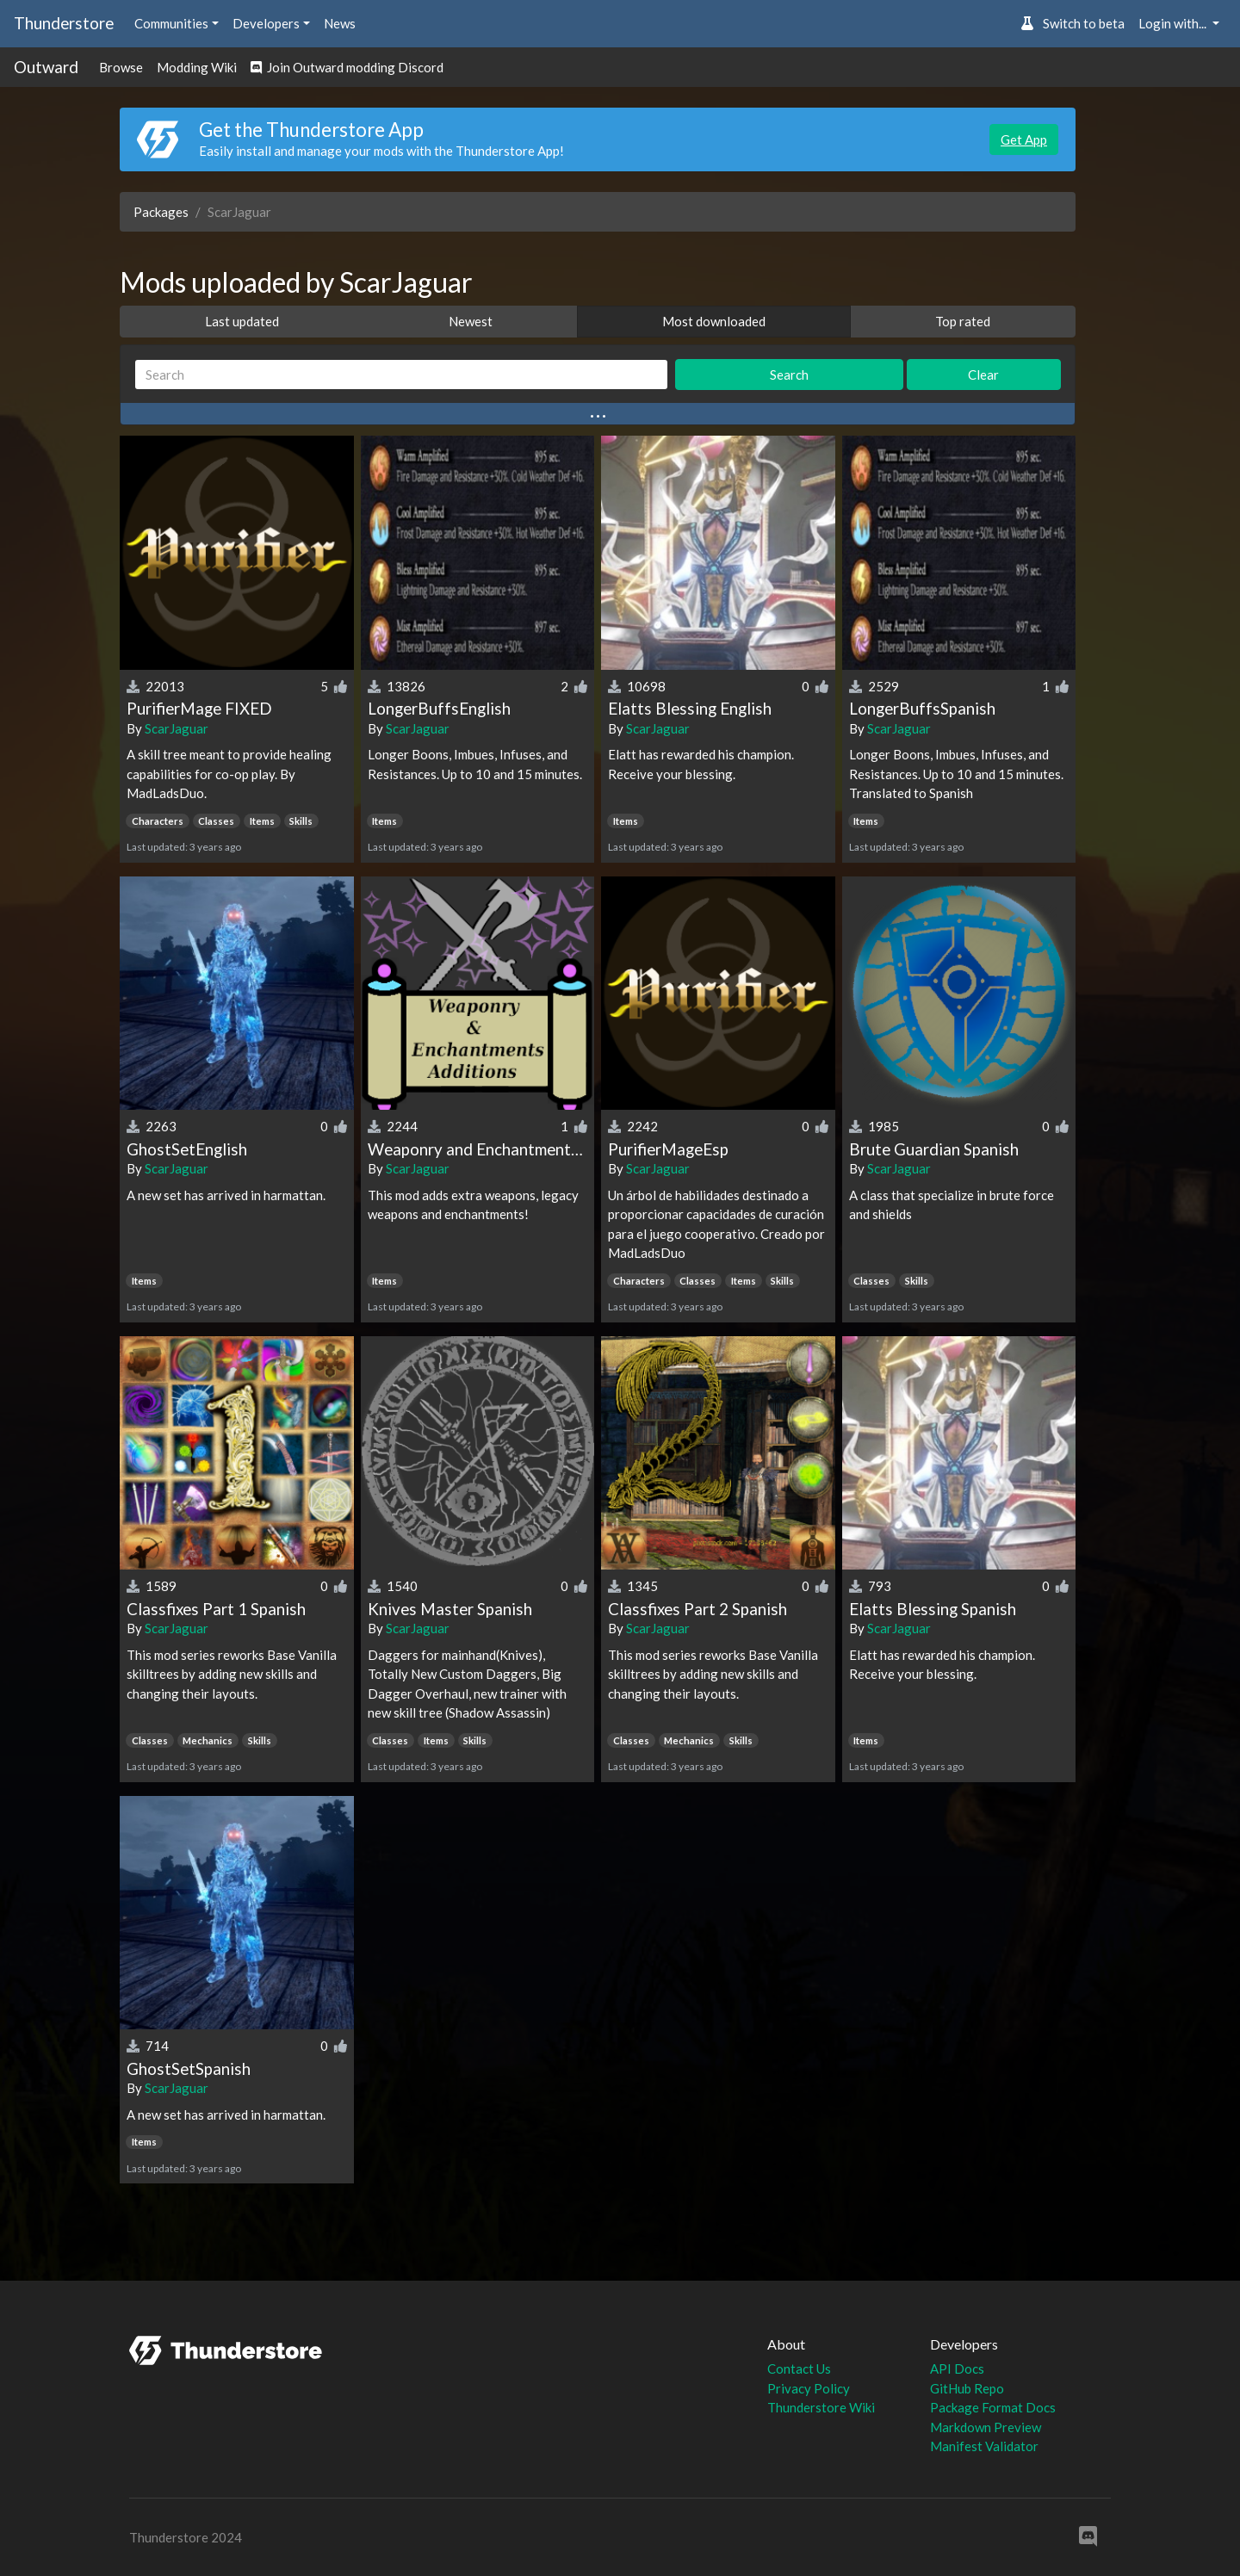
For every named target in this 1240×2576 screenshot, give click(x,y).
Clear (983, 374)
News (340, 23)
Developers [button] (266, 23)
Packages (161, 212)
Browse (121, 67)
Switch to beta (1072, 23)
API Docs (957, 2368)
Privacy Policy (808, 2388)
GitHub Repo (967, 2388)
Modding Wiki (197, 67)
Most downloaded (714, 321)
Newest (471, 321)
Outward (46, 67)
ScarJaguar (176, 728)
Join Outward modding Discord (347, 67)
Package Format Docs (993, 2407)
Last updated (242, 321)
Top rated (962, 321)
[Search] (401, 375)
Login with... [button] (1173, 23)
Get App (1024, 139)
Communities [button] (171, 23)
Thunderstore (64, 23)
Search (789, 374)
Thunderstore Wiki (821, 2407)
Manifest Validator (984, 2446)
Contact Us (799, 2368)
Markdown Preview (985, 2427)
